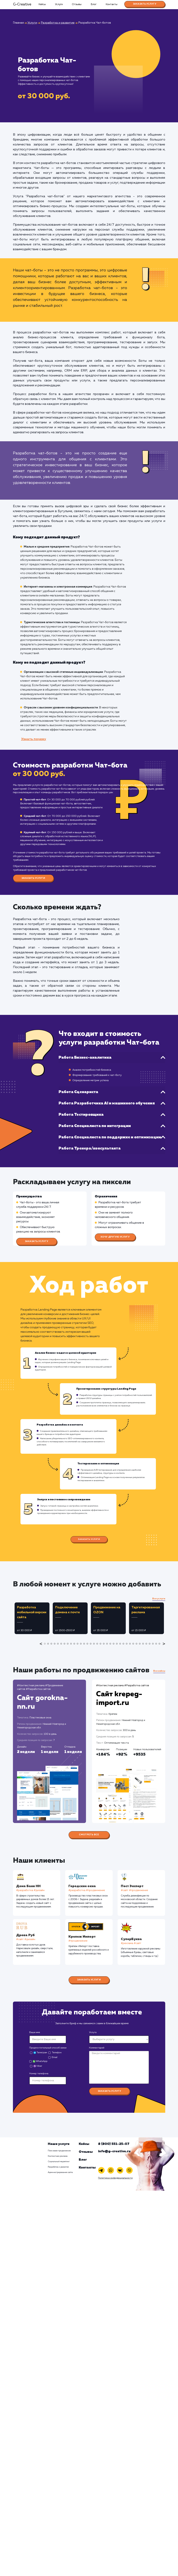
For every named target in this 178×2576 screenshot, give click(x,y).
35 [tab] (157, 1646)
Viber (37, 2066)
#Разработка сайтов (38, 1689)
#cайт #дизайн (25, 1939)
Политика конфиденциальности (115, 2178)
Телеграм (40, 2052)
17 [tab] (98, 1646)
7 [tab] (65, 1646)
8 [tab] (68, 1646)
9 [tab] (72, 1646)
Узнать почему (33, 739)
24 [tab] (121, 1646)
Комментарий (96, 2048)
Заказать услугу (144, 4)
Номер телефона (38, 2073)
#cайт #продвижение (135, 1890)
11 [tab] (78, 1646)
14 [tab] (88, 1646)
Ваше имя (34, 2032)
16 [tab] (94, 1646)
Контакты (111, 4)
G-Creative (22, 4)
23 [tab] (117, 1646)
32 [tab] (147, 1646)
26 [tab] (127, 1646)
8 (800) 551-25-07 (113, 2144)
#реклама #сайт (131, 1943)
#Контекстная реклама (31, 1685)
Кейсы (42, 4)
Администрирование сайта (60, 2172)
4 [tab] (55, 1646)
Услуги (59, 4)
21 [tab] (111, 1646)
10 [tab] (75, 1646)
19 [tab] (104, 1646)
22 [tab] (114, 1646)
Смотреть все (89, 1834)
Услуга (92, 2032)
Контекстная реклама (57, 2156)
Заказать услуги (33, 878)
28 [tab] (134, 1646)
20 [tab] (108, 1646)
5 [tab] (58, 1646)
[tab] (112, 1057)
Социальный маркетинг (59, 2162)
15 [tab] (91, 1646)
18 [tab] (101, 1646)
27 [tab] (130, 1646)
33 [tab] (150, 1646)
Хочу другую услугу (115, 1237)
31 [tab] (144, 1646)
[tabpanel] (32, 1618)
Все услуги (158, 1599)
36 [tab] (160, 1646)
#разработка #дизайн (30, 1890)
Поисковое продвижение (59, 2151)
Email (54, 2057)
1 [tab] (45, 1646)
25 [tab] (124, 1646)
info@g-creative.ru (114, 2151)
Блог (93, 4)
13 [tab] (85, 1646)
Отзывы (77, 4)
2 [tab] (49, 1646)
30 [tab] (140, 1646)
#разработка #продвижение (87, 1890)
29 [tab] (137, 1646)
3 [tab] (52, 1646)
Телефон (57, 2052)
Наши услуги (58, 2144)
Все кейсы (159, 1671)
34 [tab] (153, 1646)
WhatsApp (40, 2061)
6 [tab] (62, 1646)
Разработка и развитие (58, 2167)
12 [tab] (81, 1646)
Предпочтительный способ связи (47, 2048)
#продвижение (77, 1941)
